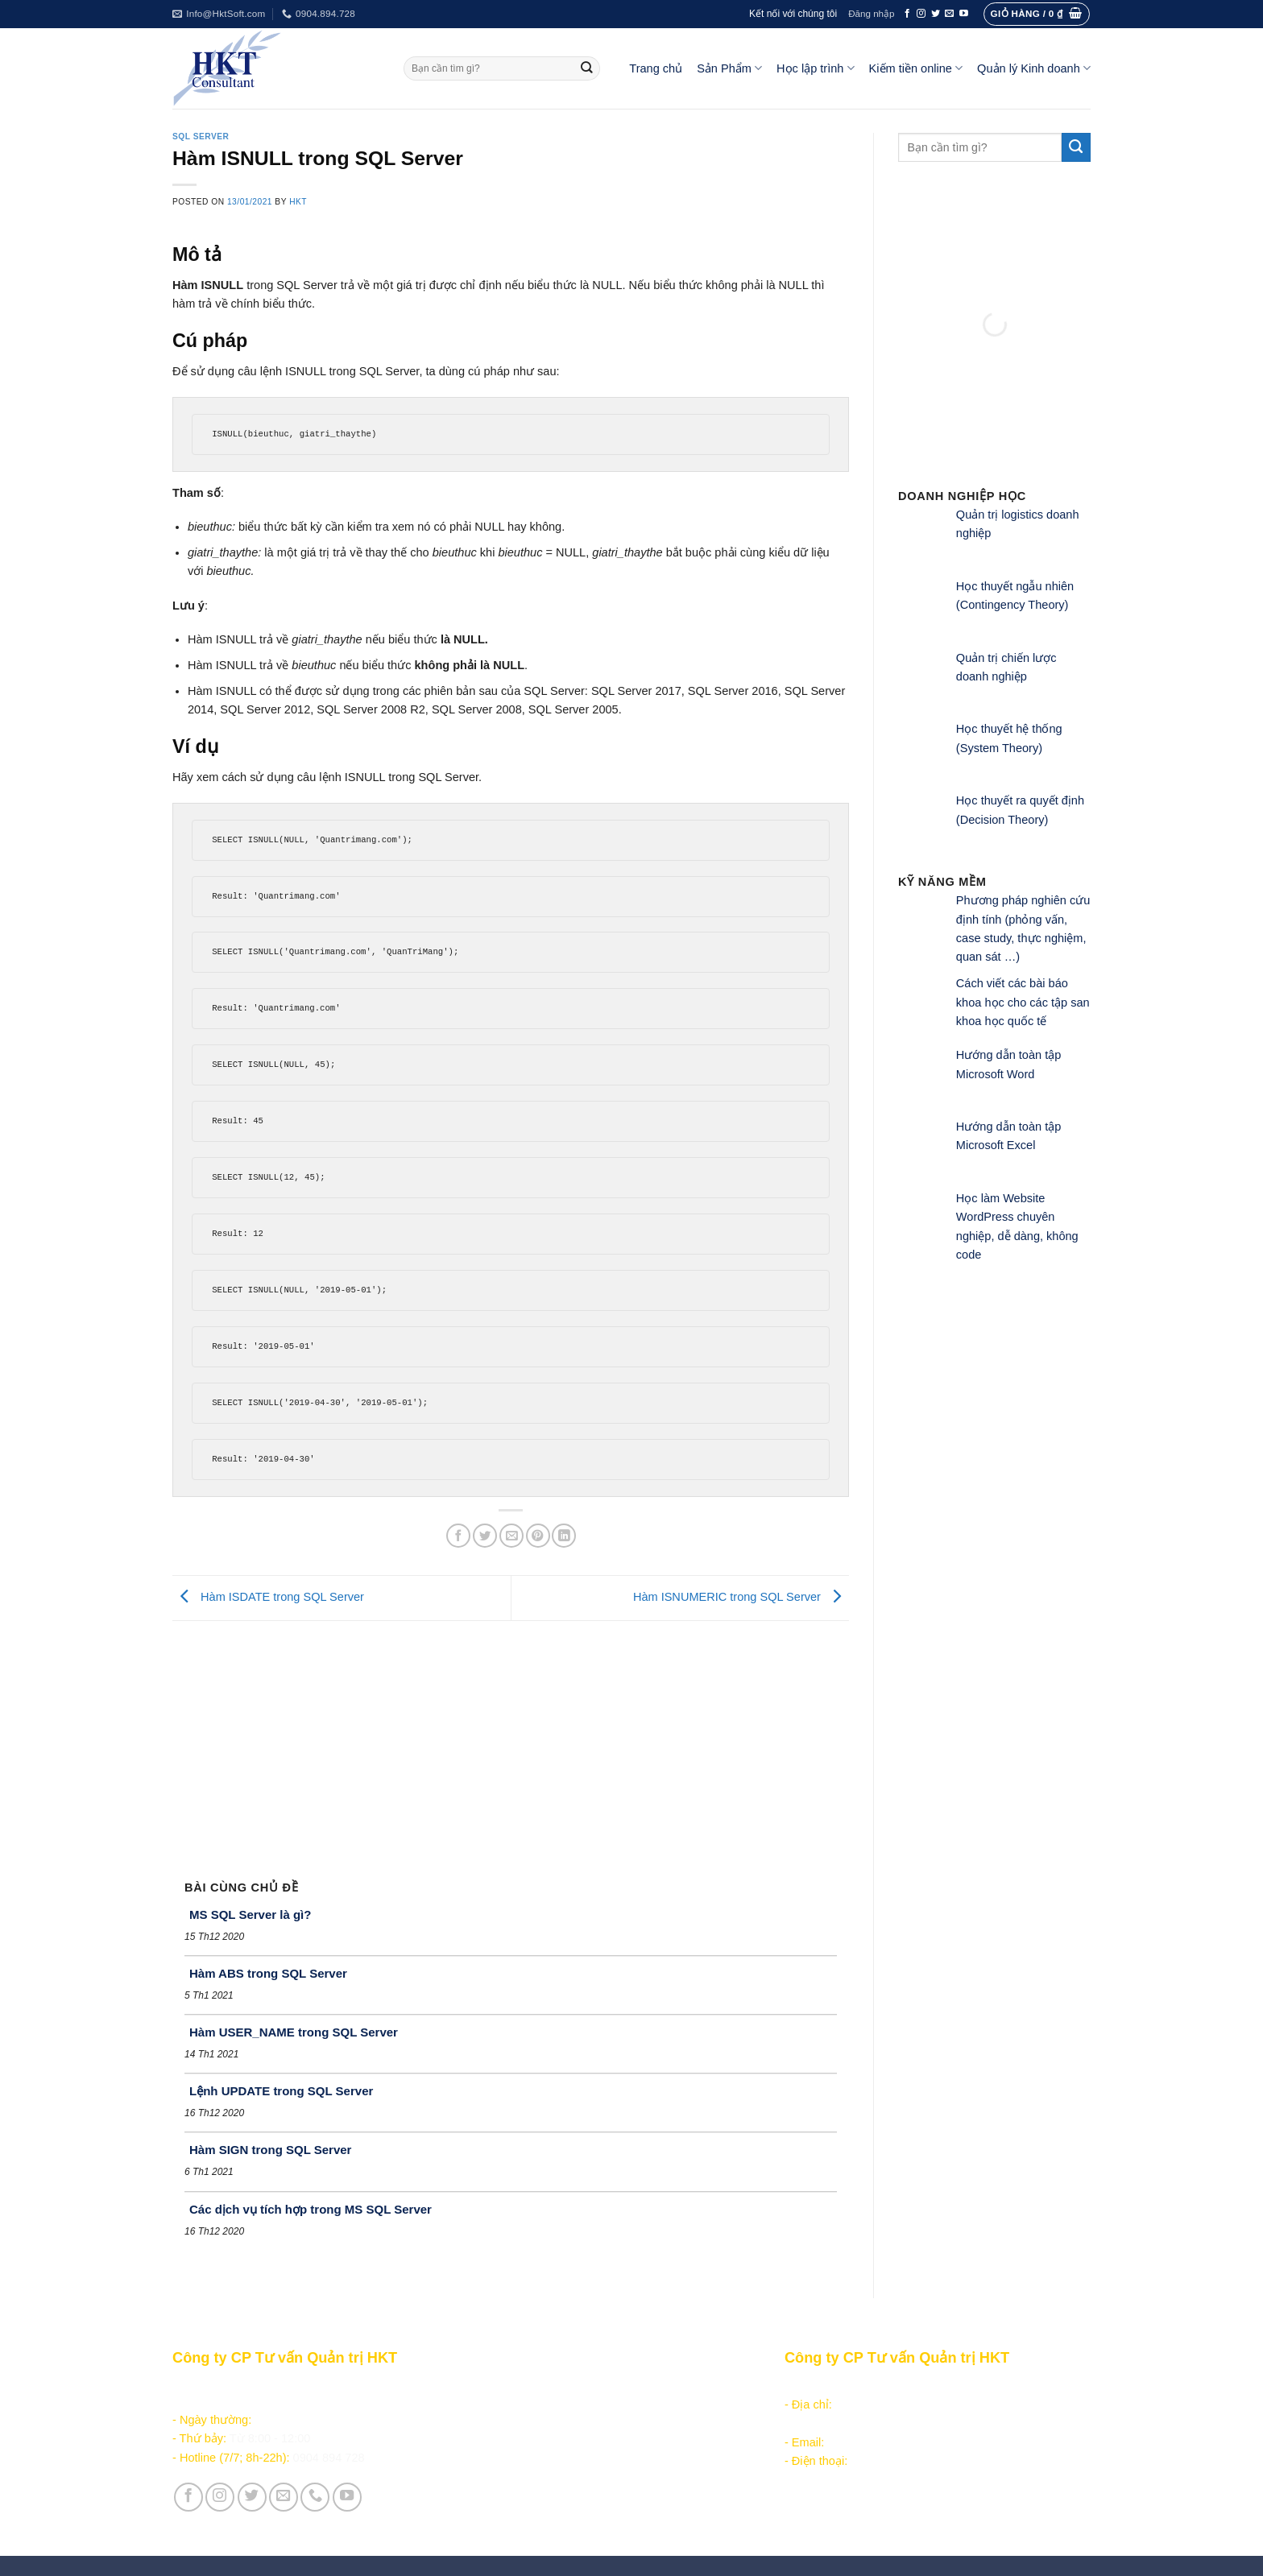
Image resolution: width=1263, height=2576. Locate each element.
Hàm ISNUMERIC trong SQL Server (741, 1596)
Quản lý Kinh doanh (1034, 68)
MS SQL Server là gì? (250, 1914)
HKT (298, 201)
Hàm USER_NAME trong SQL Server (293, 2032)
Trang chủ (655, 68)
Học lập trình (815, 68)
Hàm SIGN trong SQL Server (270, 2149)
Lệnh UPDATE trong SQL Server (281, 2091)
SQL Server (200, 136)
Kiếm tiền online (916, 68)
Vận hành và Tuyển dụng (544, 2506)
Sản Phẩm (729, 68)
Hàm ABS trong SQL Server (268, 1973)
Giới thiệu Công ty (525, 2488)
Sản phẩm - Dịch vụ (528, 2386)
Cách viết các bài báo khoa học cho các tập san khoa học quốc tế (1023, 1002)
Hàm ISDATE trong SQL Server (268, 1596)
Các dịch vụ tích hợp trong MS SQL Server (310, 2209)
